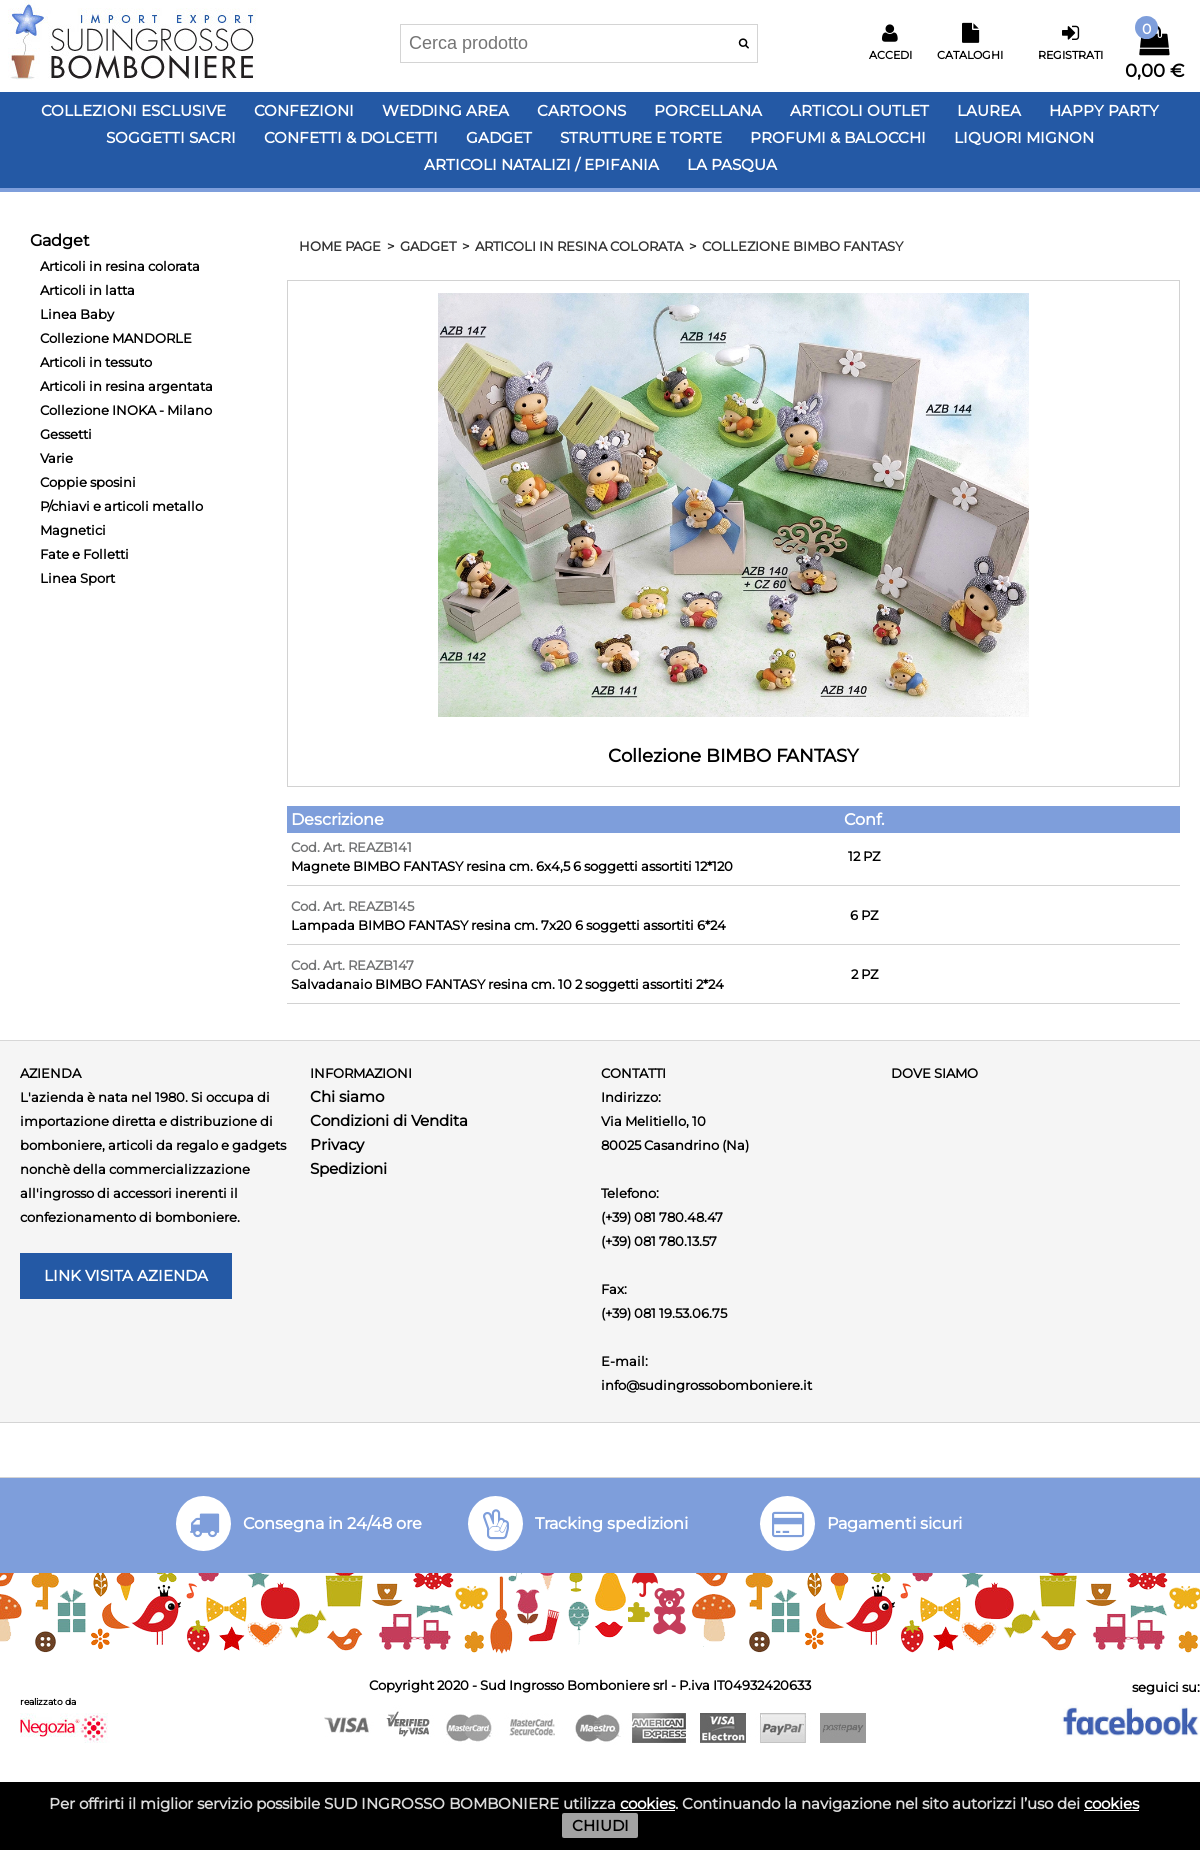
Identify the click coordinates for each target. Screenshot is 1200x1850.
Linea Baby (77, 314)
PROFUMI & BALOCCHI (838, 137)
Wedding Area (445, 110)
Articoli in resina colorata (120, 266)
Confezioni (304, 110)
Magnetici (73, 530)
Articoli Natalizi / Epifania (541, 164)
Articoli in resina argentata (126, 386)
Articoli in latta (87, 290)
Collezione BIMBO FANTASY (802, 246)
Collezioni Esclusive (133, 110)
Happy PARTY (1104, 110)
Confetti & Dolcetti (351, 137)
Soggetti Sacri (171, 137)
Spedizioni (348, 1168)
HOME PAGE (340, 246)
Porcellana (708, 110)
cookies (647, 1803)
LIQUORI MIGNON (1024, 137)
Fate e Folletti (84, 554)
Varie (56, 458)
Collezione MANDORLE (116, 338)
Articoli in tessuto (96, 362)
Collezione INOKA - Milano (126, 410)
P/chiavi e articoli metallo (121, 506)
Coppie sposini (88, 482)
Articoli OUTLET (859, 110)
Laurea (989, 110)
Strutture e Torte (641, 137)
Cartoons (581, 110)
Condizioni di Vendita (389, 1120)
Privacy (337, 1144)
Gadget (499, 137)
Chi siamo (347, 1096)
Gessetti (66, 434)
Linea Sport (77, 578)
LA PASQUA (732, 164)
